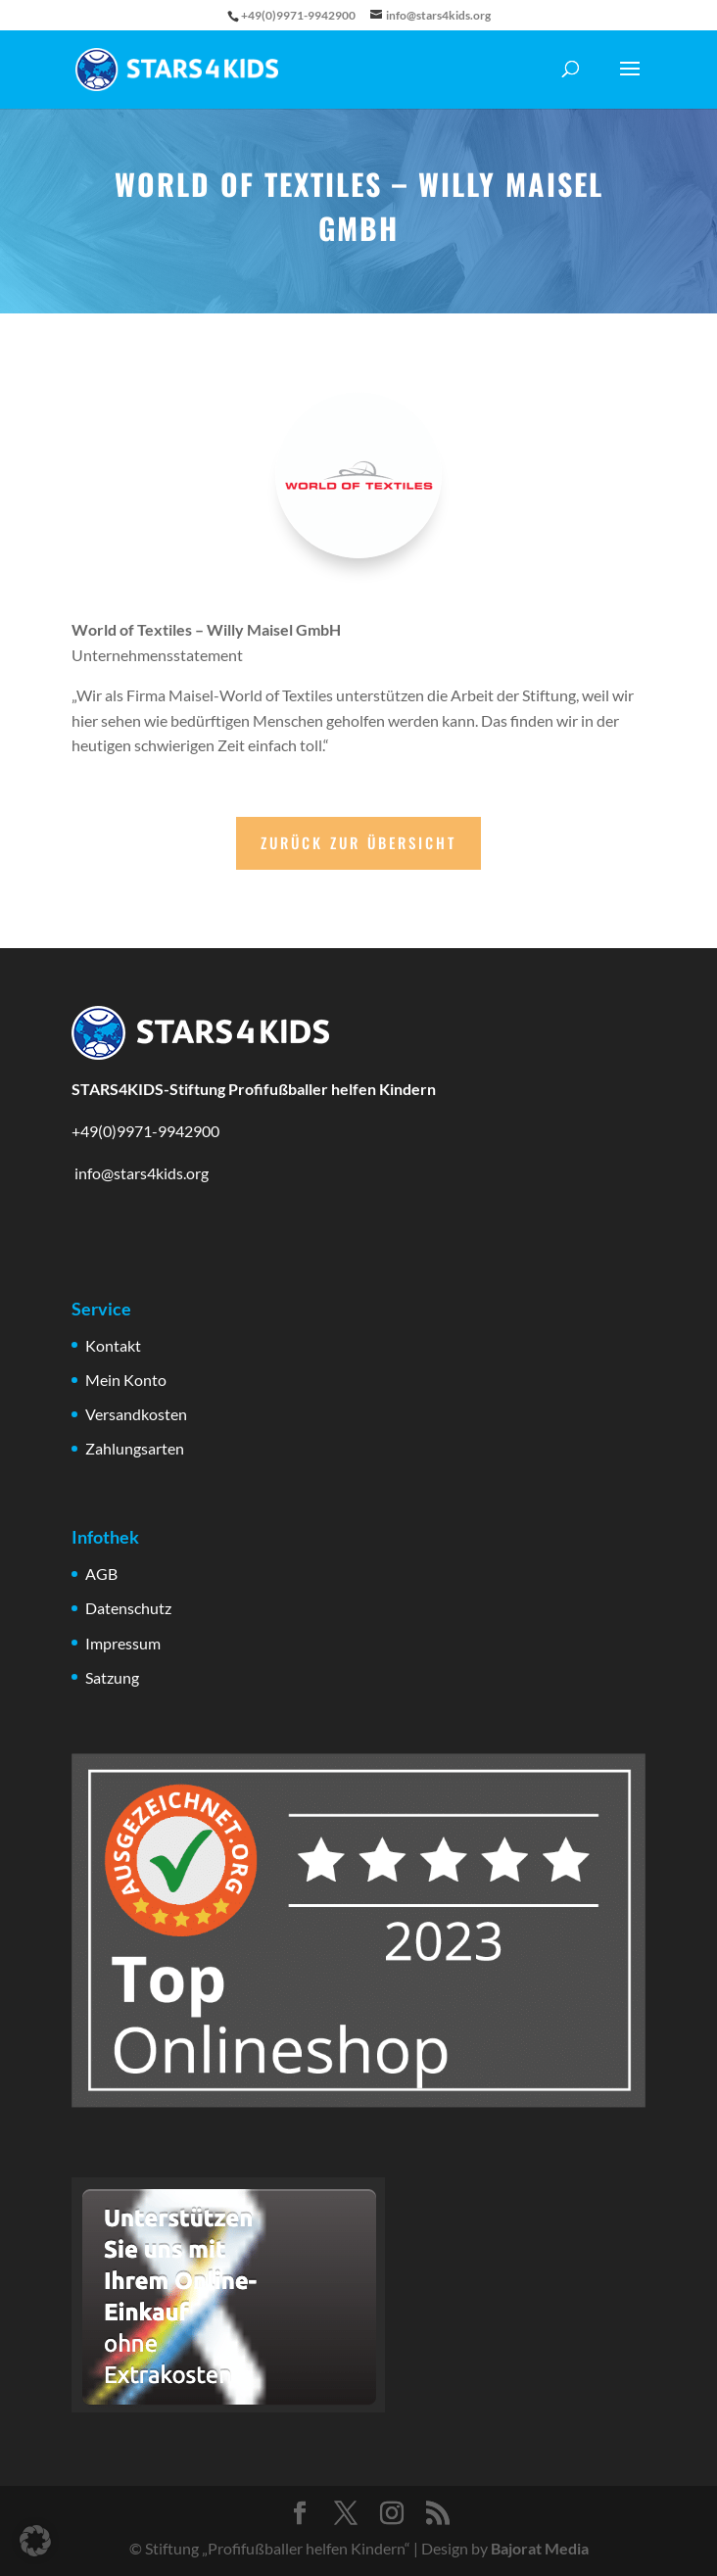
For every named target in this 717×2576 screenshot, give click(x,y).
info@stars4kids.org (140, 1173)
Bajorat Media (540, 2548)
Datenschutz (128, 1607)
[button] (35, 2540)
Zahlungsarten (134, 1448)
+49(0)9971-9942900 (145, 1130)
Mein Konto (126, 1379)
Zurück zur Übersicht (358, 842)
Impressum (123, 1643)
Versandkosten (136, 1414)
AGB (101, 1573)
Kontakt (113, 1345)
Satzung (112, 1677)
